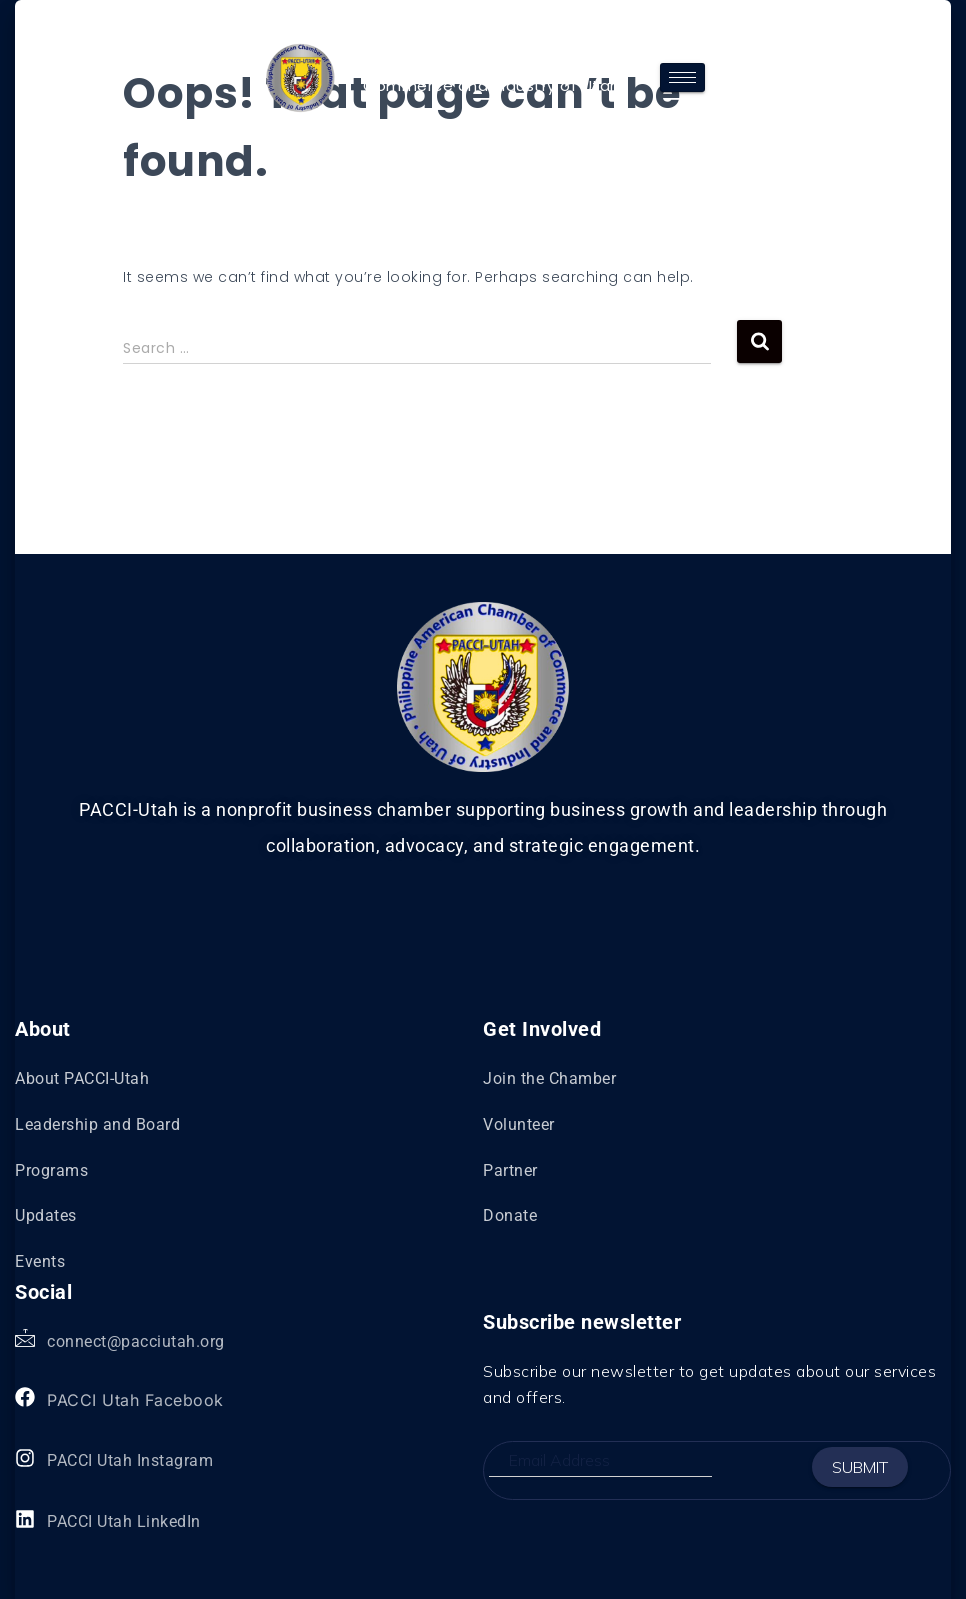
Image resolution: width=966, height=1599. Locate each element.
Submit (860, 1467)
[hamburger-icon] (682, 77)
